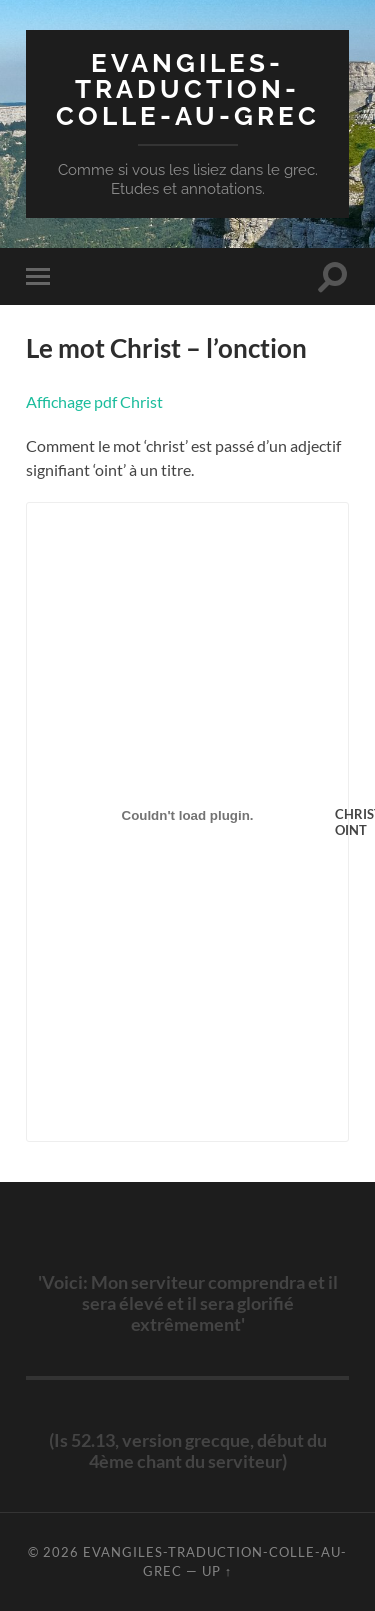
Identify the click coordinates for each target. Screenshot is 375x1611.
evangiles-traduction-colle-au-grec (188, 89)
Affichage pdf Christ (94, 401)
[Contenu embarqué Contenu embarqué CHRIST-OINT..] (187, 816)
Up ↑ (217, 1571)
